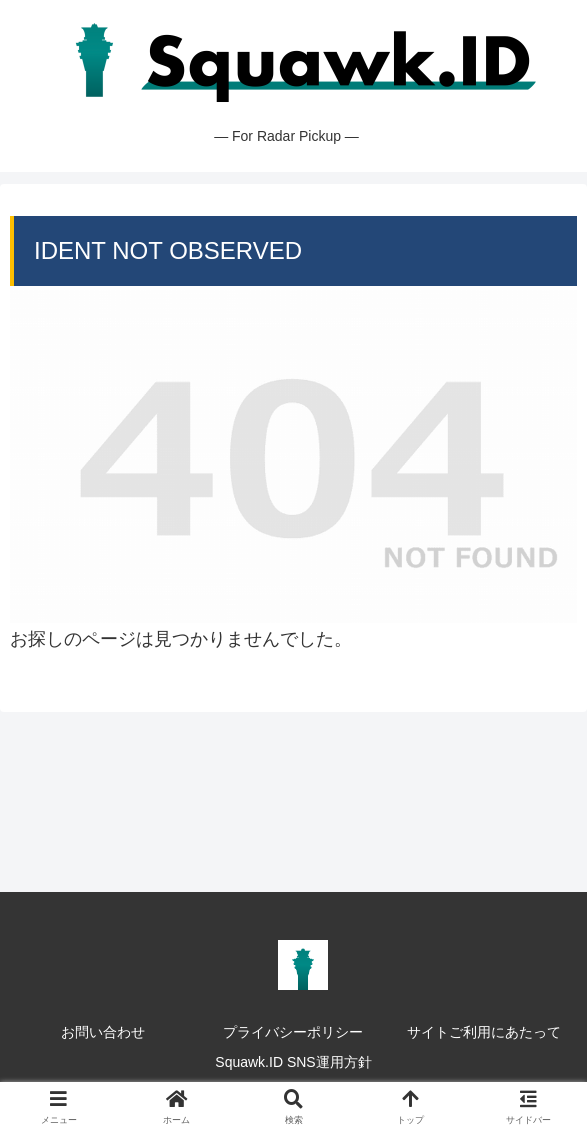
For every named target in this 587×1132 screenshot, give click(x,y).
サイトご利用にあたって (484, 1032)
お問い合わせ (103, 1032)
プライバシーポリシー (293, 1032)
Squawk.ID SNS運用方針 (293, 1062)
